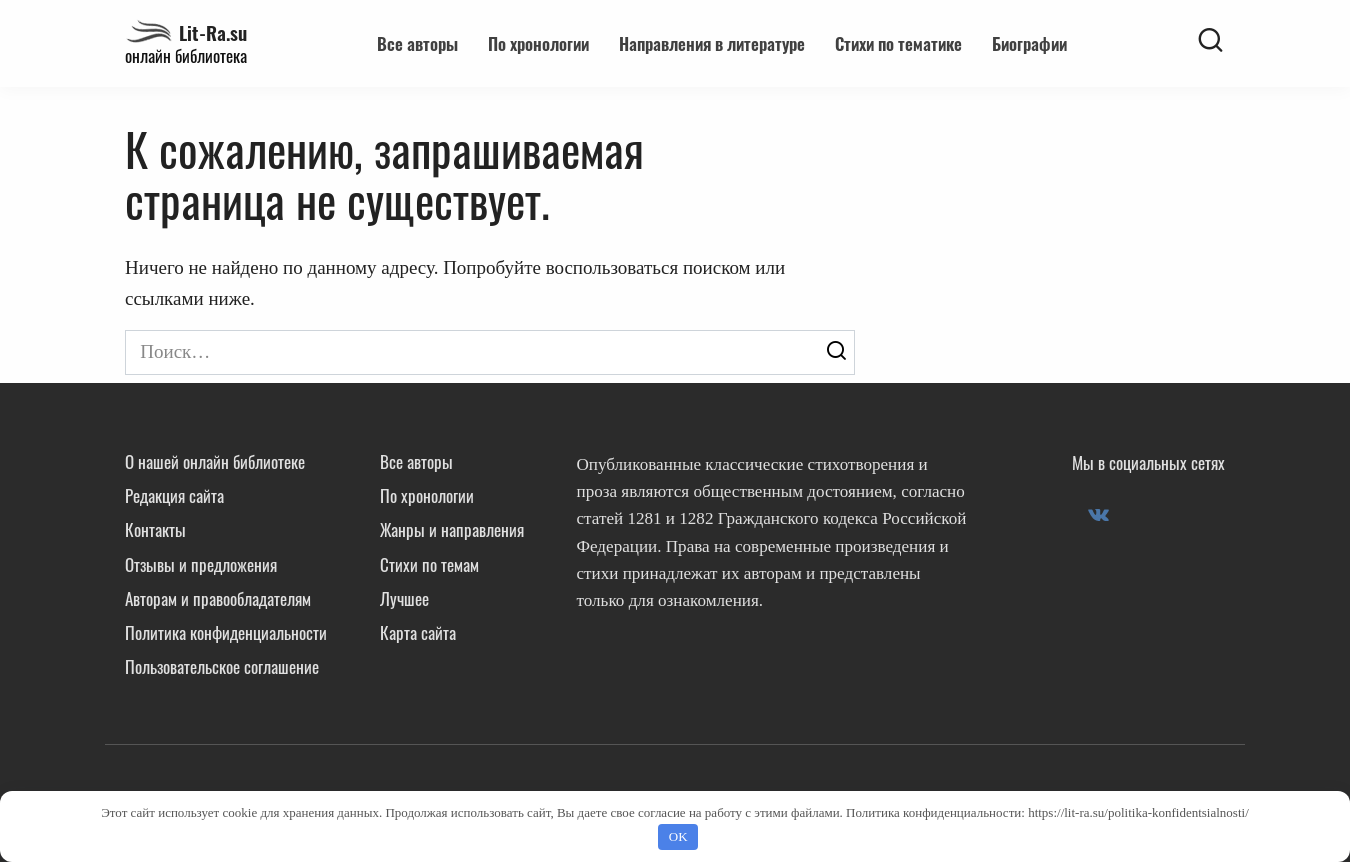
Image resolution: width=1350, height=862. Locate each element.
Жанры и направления (452, 529)
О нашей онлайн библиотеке (215, 461)
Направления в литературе (712, 43)
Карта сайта (418, 632)
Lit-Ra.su (213, 32)
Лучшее (404, 598)
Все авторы (417, 43)
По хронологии (538, 43)
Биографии (1029, 43)
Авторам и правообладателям (218, 598)
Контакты (155, 529)
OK (678, 836)
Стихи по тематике (898, 43)
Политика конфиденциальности (226, 632)
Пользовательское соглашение (222, 666)
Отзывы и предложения (201, 564)
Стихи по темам (429, 564)
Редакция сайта (174, 495)
